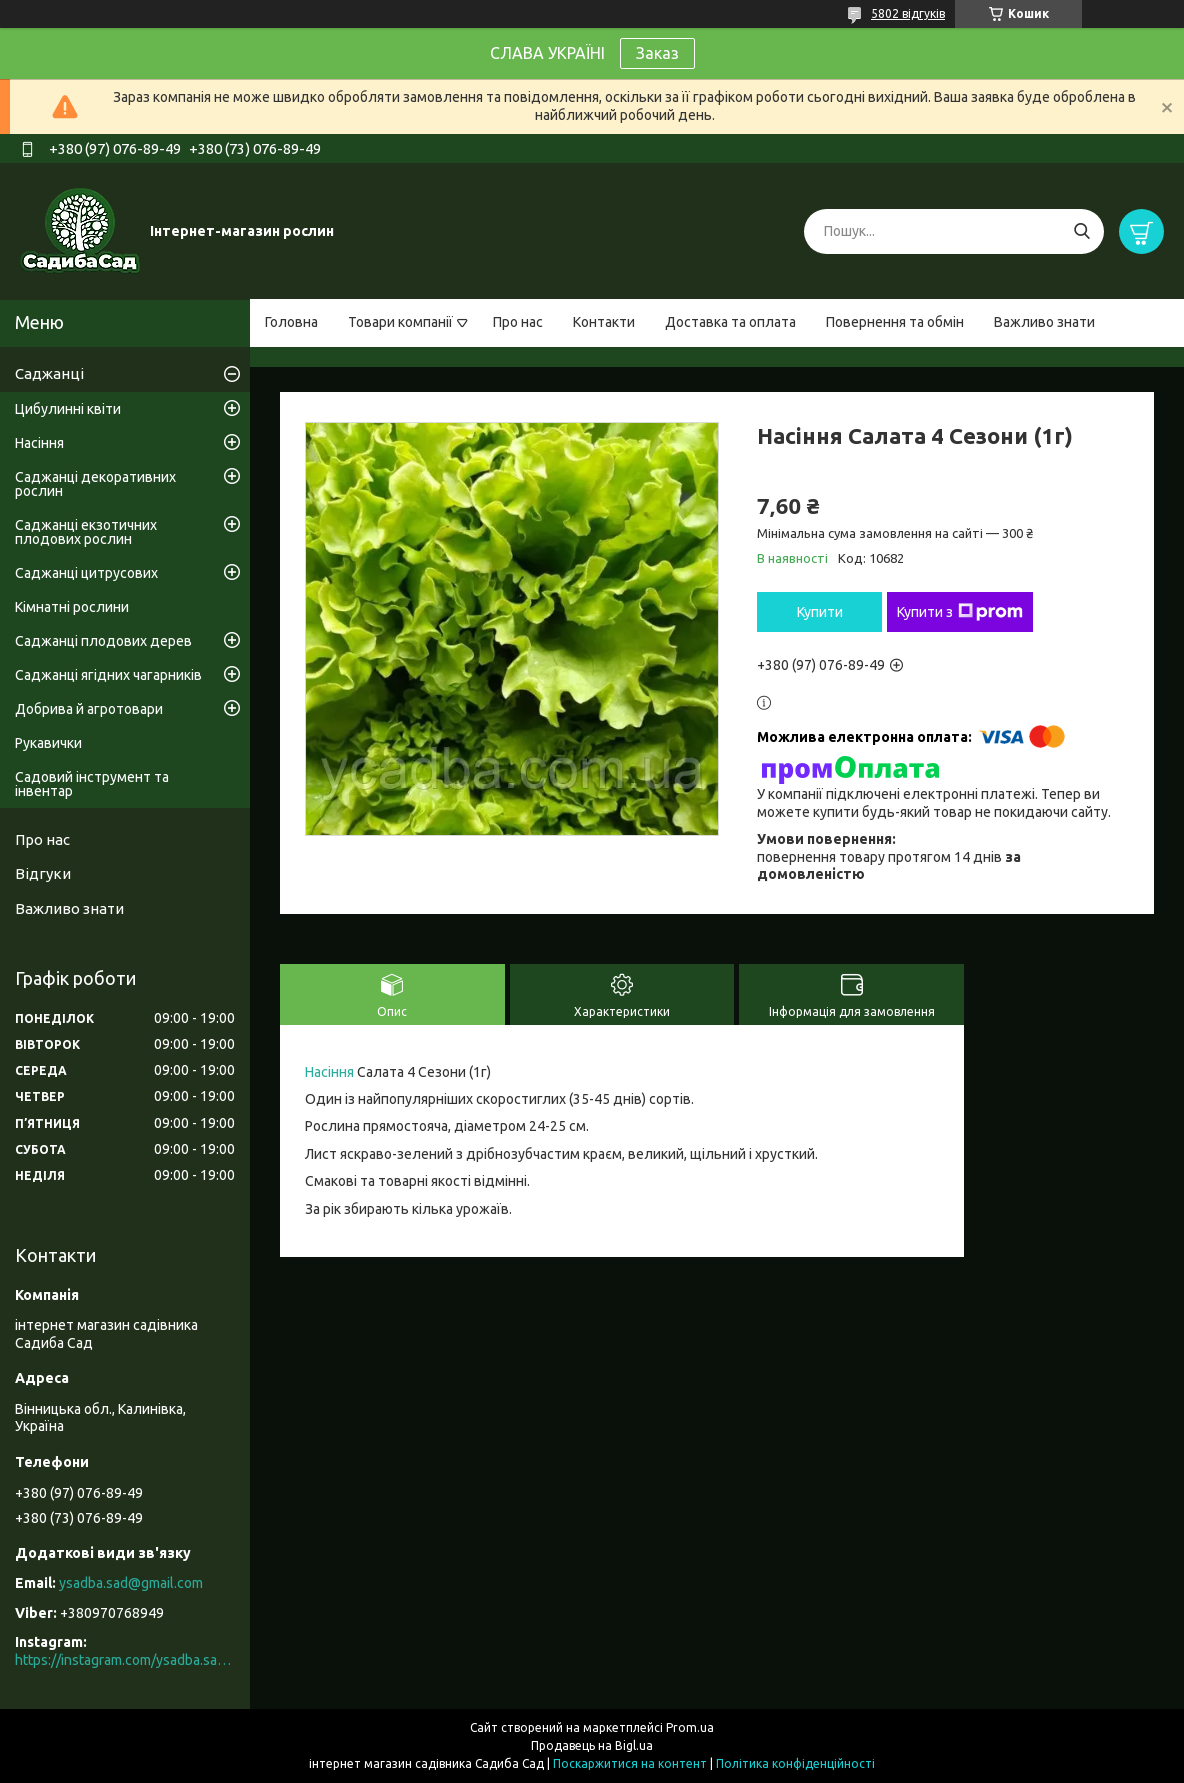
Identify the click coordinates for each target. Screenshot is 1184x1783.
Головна (291, 322)
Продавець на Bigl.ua (592, 1745)
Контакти (604, 322)
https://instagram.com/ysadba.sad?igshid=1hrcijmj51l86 (125, 1660)
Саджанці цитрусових (86, 573)
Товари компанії (400, 322)
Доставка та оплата (730, 322)
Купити (820, 612)
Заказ (657, 53)
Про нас (518, 322)
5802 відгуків (908, 13)
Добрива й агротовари (89, 709)
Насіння (329, 1072)
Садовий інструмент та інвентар (92, 784)
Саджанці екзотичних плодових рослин (86, 532)
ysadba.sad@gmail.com (131, 1583)
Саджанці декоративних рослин (95, 484)
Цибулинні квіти (68, 409)
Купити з (960, 612)
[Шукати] (1081, 231)
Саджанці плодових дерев (103, 641)
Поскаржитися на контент (630, 1763)
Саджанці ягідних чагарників (108, 675)
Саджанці (49, 373)
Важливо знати (1044, 322)
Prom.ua (690, 1727)
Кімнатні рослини (72, 607)
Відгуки (43, 873)
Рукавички (48, 743)
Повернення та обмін (895, 322)
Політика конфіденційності (795, 1763)
